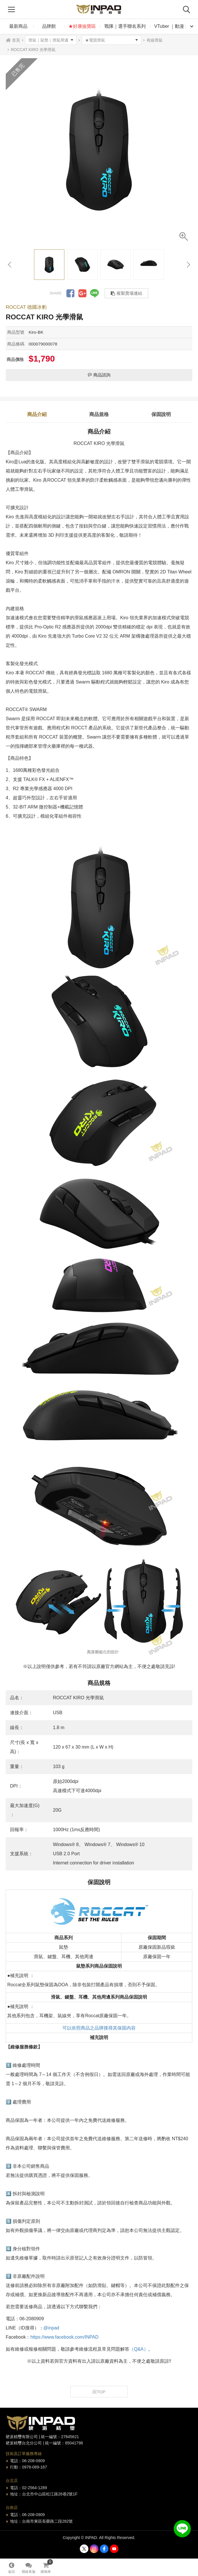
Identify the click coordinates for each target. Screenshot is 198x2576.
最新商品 (18, 26)
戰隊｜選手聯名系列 (125, 26)
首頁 (16, 40)
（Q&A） (138, 2349)
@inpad (51, 2327)
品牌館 (49, 26)
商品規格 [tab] (99, 414)
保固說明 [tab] (161, 414)
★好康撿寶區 (82, 26)
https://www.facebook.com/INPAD (64, 2337)
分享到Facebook (70, 293)
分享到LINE (94, 293)
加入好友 (182, 2528)
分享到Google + (82, 293)
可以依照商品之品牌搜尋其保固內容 (99, 2028)
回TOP (99, 2391)
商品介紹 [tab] (37, 414)
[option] (99, 151)
